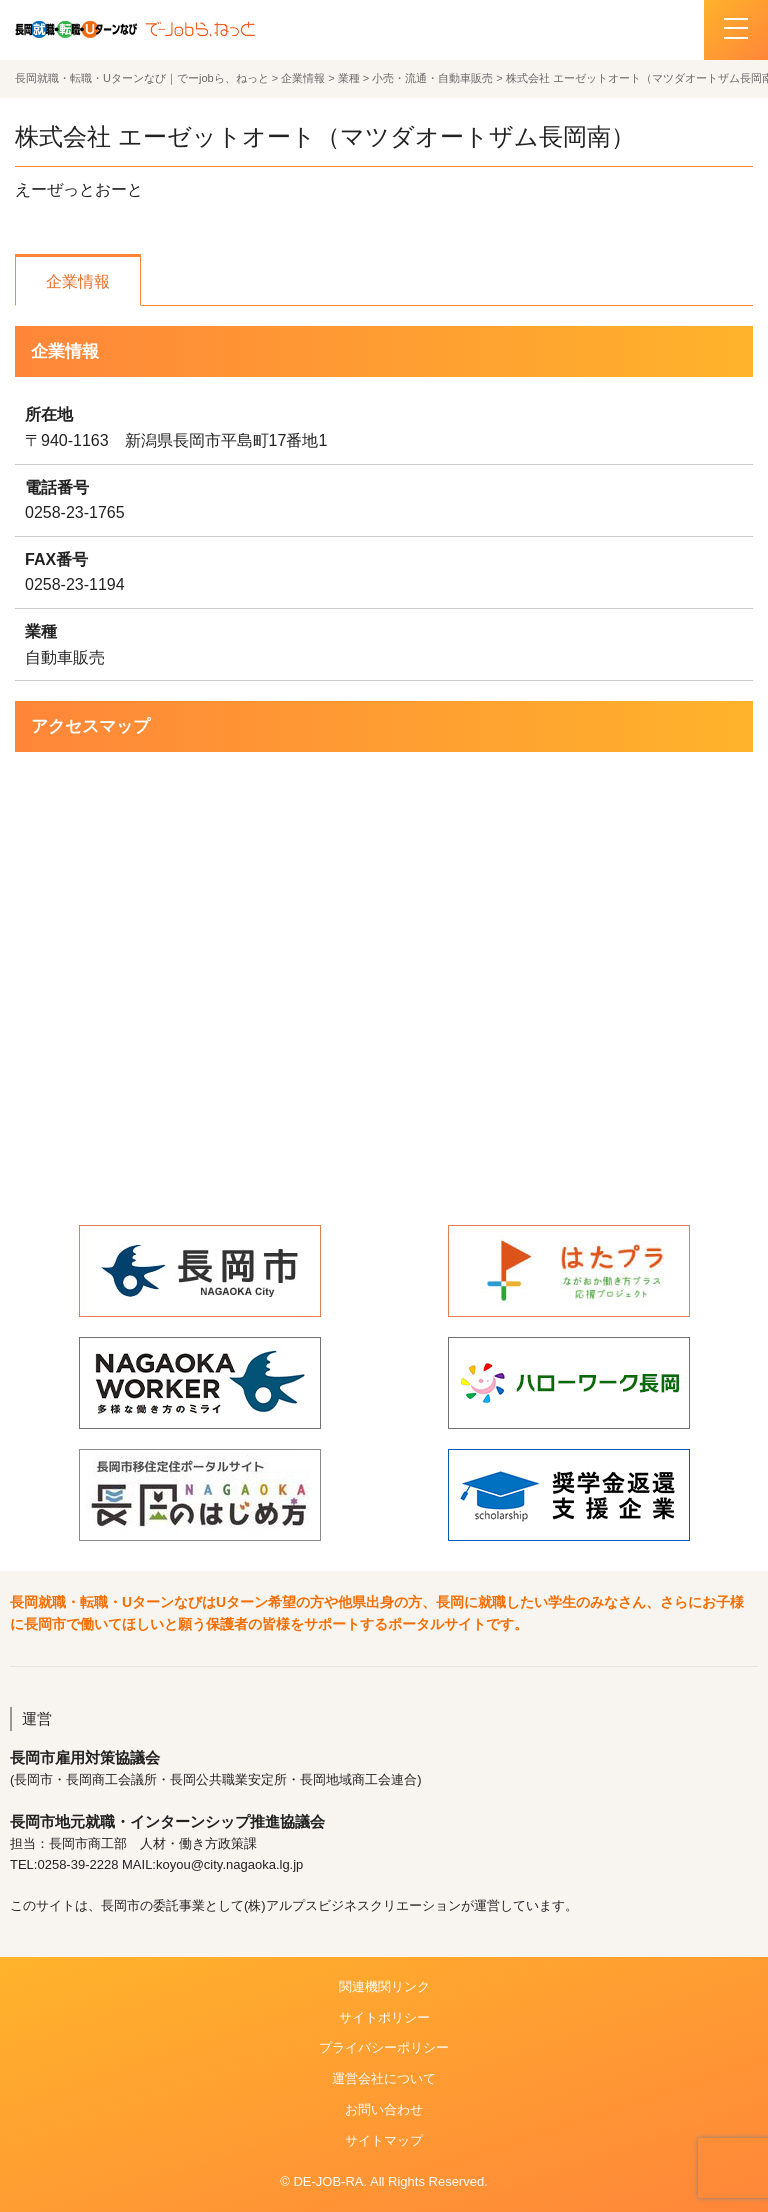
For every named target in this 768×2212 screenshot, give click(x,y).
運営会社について (384, 2078)
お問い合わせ (384, 2109)
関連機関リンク (384, 1986)
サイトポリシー (384, 2017)
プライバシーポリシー (384, 2047)
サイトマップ (384, 2140)
